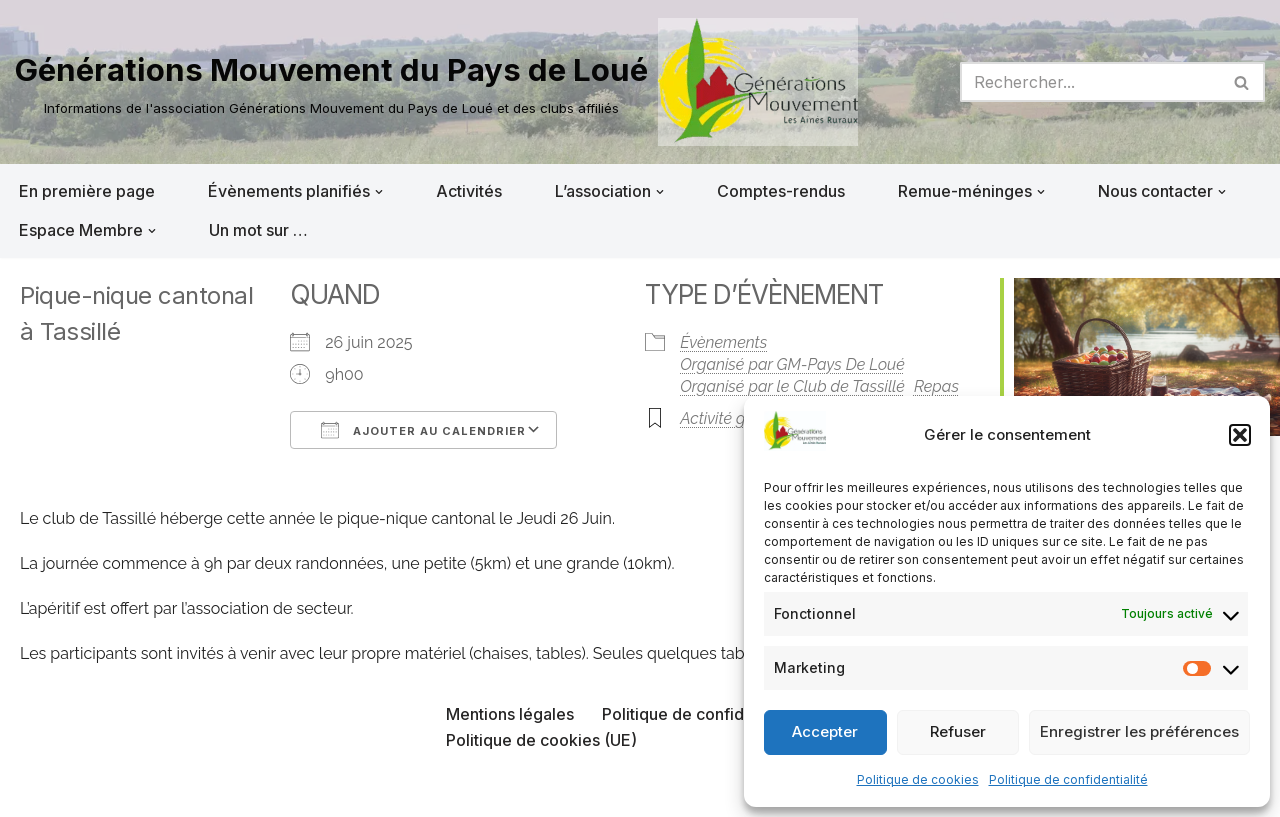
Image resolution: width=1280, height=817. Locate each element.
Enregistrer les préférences (1139, 731)
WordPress (217, 791)
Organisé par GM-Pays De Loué (792, 364)
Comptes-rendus (781, 191)
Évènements (723, 342)
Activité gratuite (735, 418)
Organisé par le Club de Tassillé (792, 386)
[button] (1240, 435)
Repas (936, 386)
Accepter (825, 731)
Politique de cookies (918, 779)
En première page (87, 191)
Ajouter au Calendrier (423, 430)
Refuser (958, 731)
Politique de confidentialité (1068, 779)
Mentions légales (510, 714)
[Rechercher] (1090, 82)
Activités (469, 191)
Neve (35, 791)
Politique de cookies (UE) (541, 740)
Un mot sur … (258, 230)
